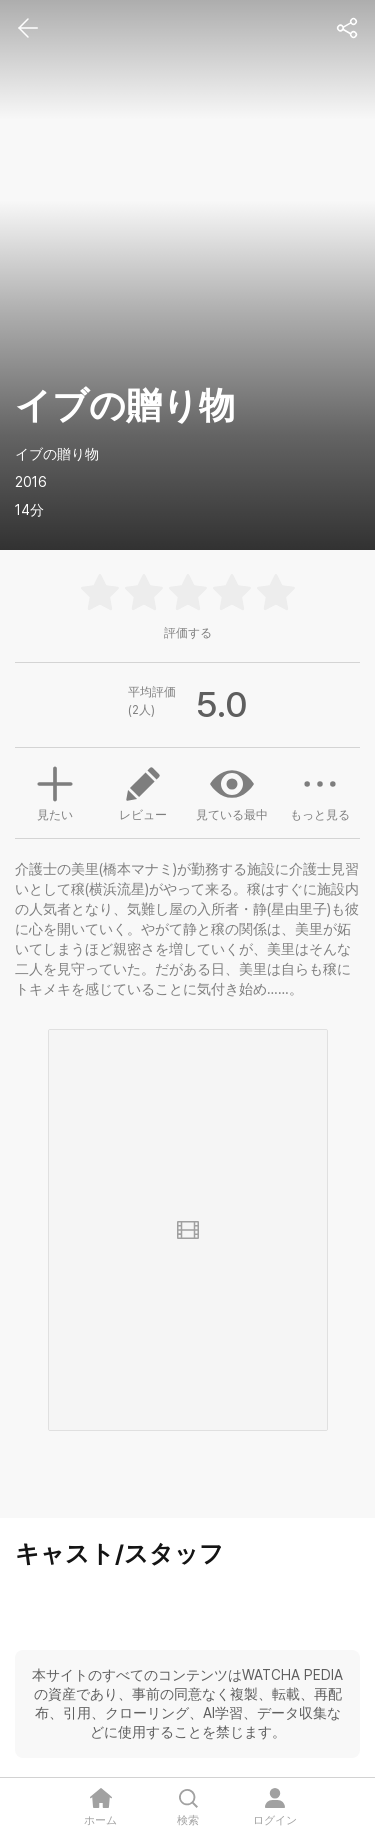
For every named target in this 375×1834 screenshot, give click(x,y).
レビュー (143, 792)
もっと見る (320, 792)
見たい (55, 791)
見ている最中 (232, 792)
